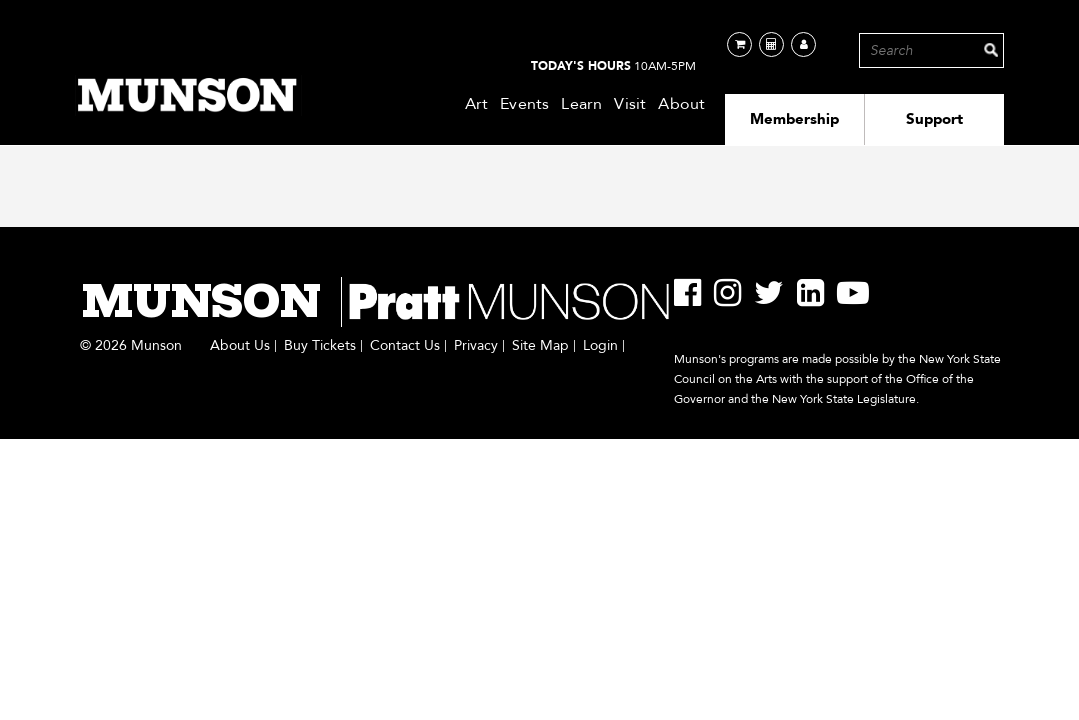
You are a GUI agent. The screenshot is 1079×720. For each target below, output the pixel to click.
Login (600, 346)
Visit (630, 104)
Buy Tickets (320, 346)
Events (524, 104)
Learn (581, 104)
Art (477, 104)
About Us (240, 346)
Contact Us (405, 346)
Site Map (540, 346)
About (681, 104)
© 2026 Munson (131, 346)
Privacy (476, 346)
